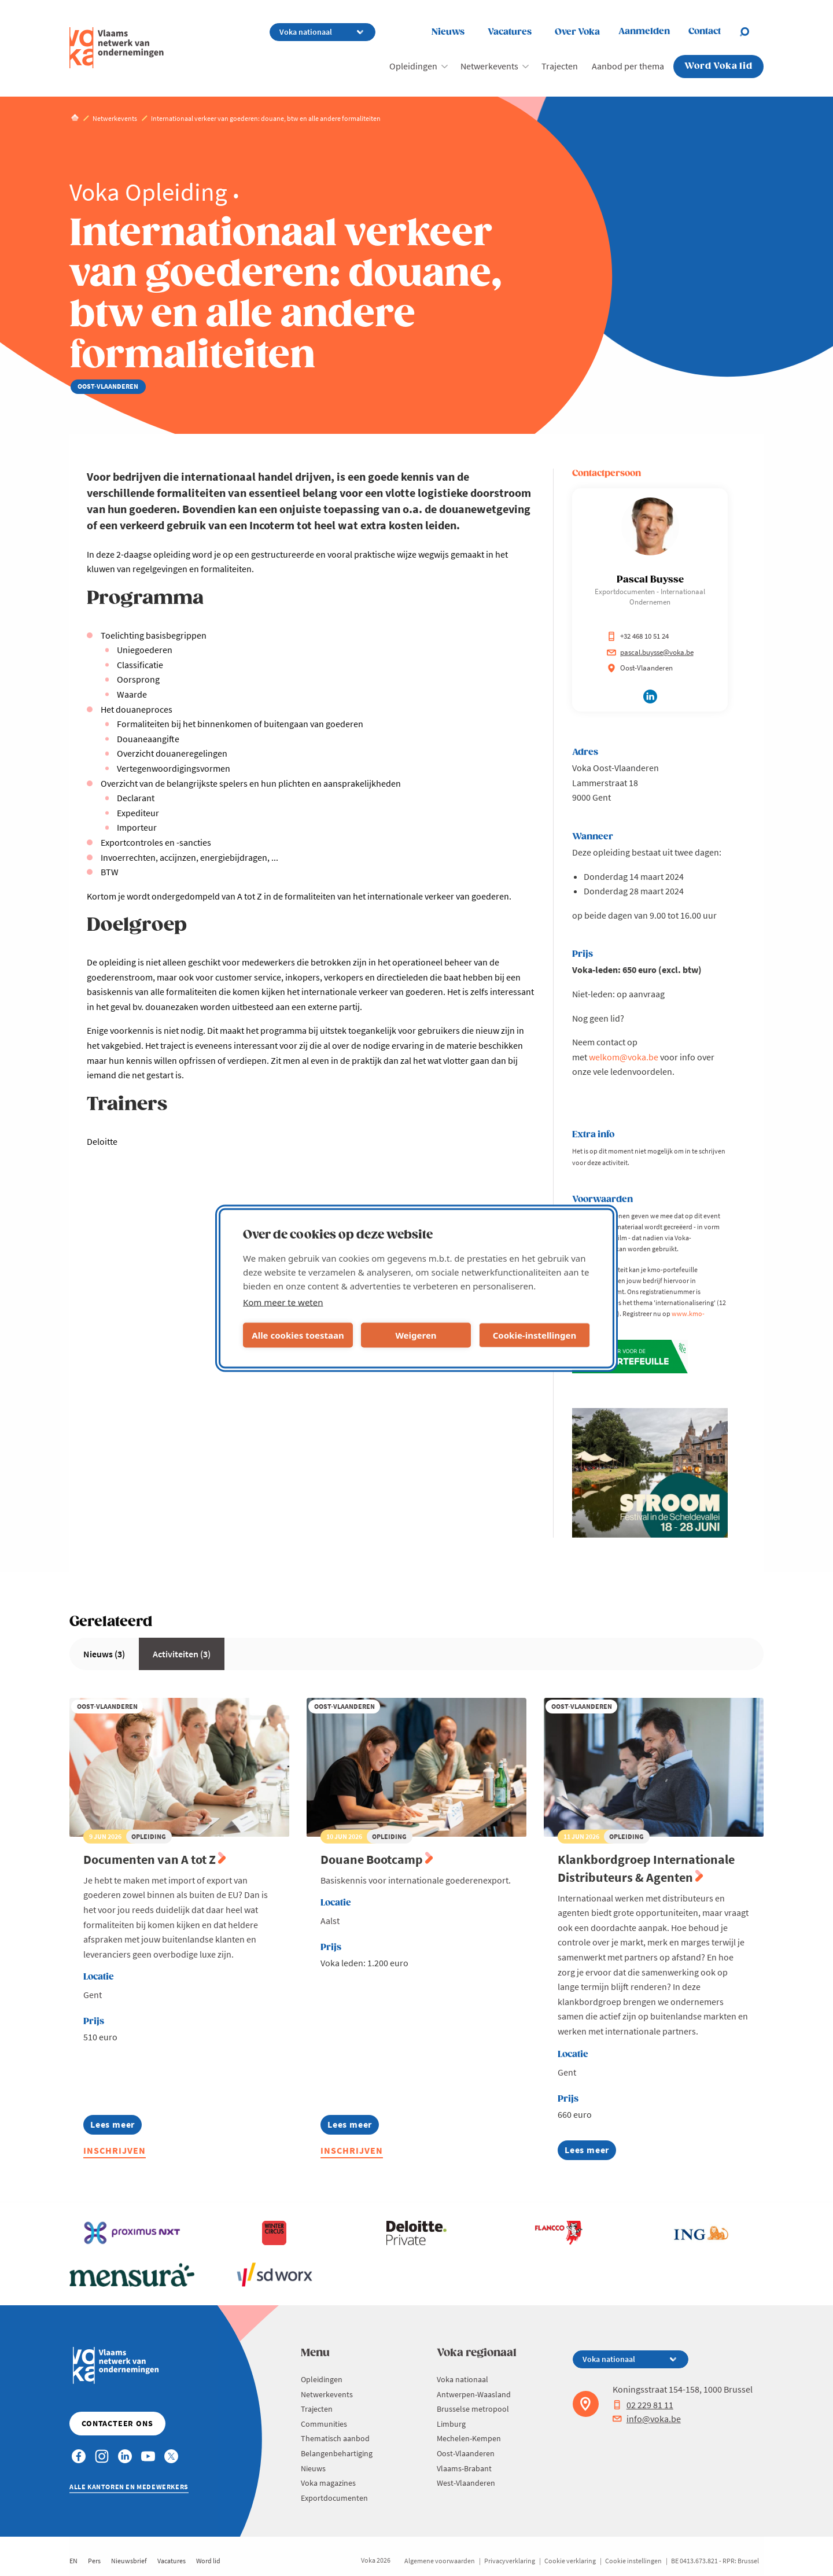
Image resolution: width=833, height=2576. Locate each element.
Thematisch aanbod (335, 2438)
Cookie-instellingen (535, 1335)
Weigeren (415, 1335)
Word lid (208, 2560)
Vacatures (510, 32)
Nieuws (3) (104, 1654)
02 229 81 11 (643, 2405)
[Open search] (751, 32)
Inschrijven (114, 2150)
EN (73, 2560)
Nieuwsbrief (129, 2560)
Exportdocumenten (334, 2498)
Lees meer (116, 2126)
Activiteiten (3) (182, 1654)
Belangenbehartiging (337, 2453)
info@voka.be (647, 2418)
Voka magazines (328, 2483)
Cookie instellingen (633, 2560)
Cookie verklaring (570, 2560)
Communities (324, 2424)
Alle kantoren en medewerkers (129, 2486)
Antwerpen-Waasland (474, 2394)
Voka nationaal (462, 2379)
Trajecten (559, 66)
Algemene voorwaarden (439, 2560)
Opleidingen (413, 66)
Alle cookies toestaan (298, 1335)
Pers (94, 2560)
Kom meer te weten (283, 1301)
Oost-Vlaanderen (466, 2453)
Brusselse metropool (473, 2409)
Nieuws (448, 32)
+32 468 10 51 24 (638, 636)
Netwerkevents (489, 66)
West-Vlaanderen (466, 2483)
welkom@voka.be (623, 1057)
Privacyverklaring (509, 2560)
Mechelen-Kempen (469, 2438)
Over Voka (577, 32)
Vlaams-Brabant (464, 2468)
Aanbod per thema (628, 66)
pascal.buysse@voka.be (650, 652)
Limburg (451, 2424)
